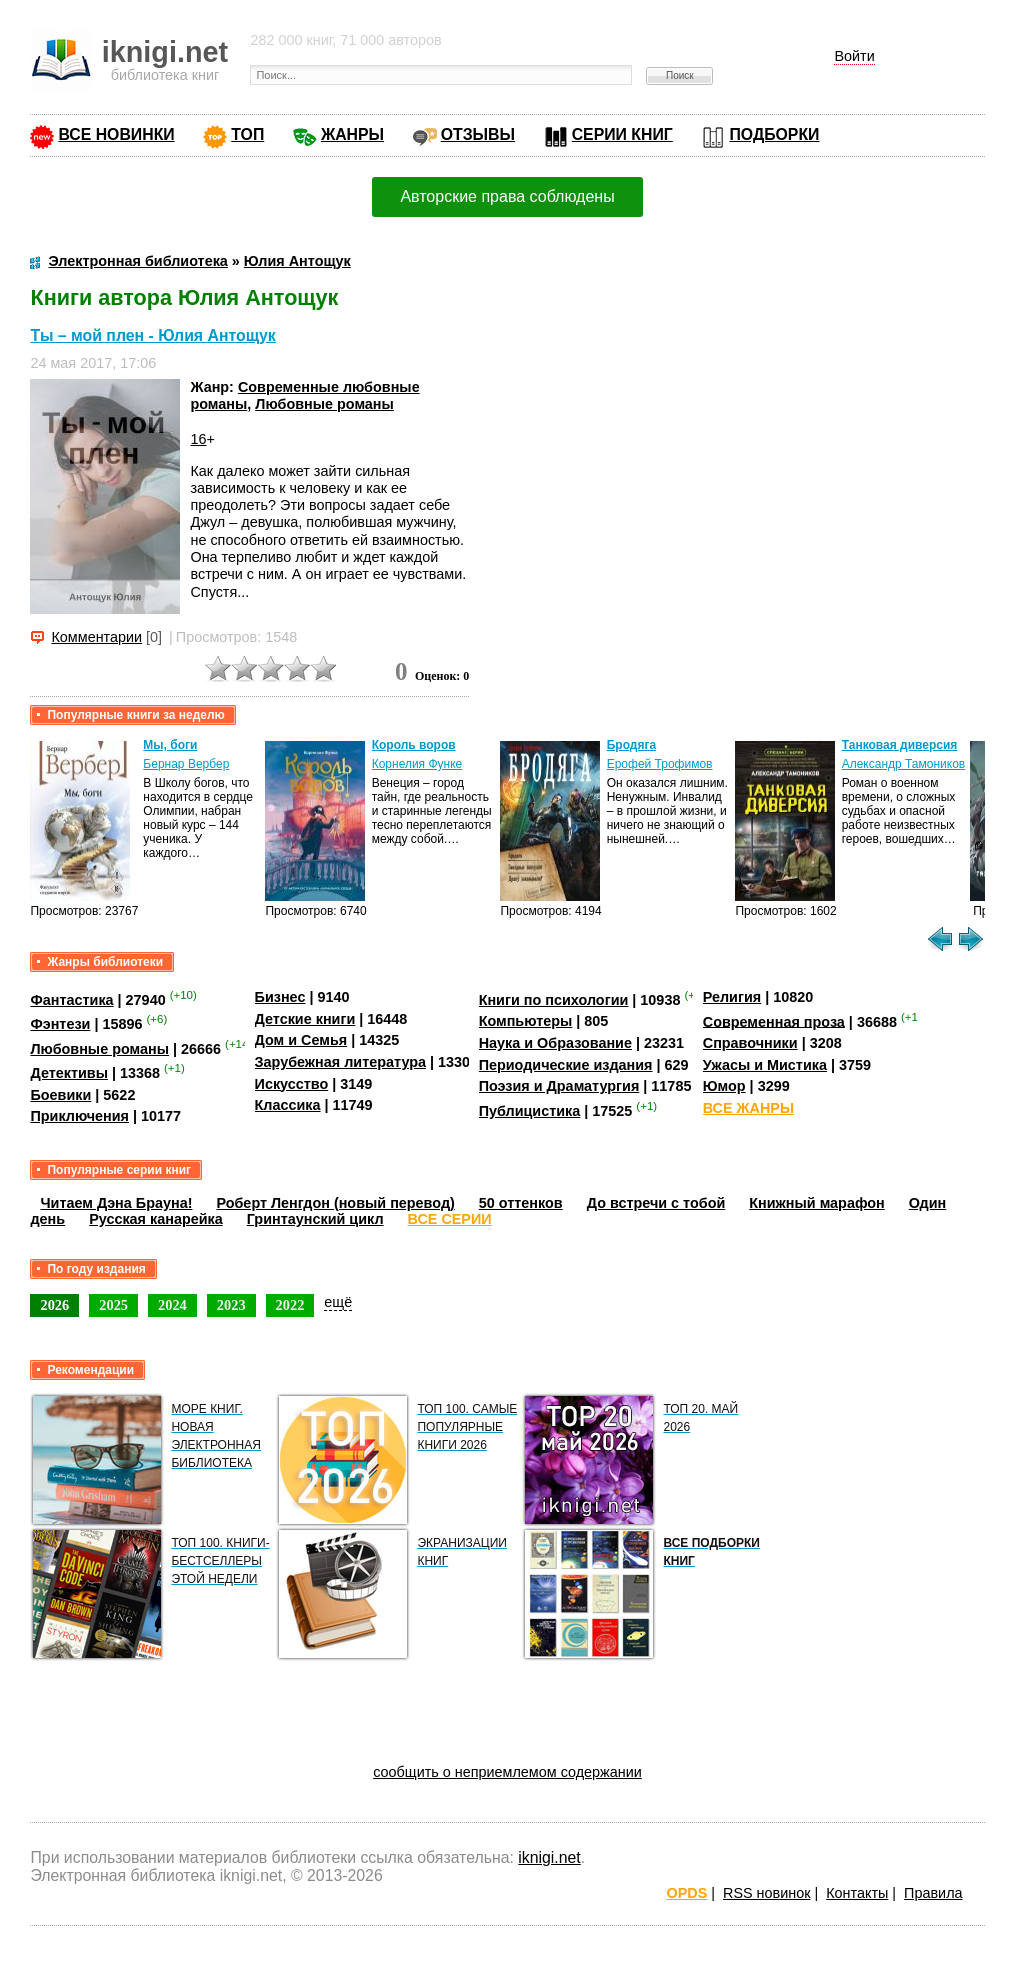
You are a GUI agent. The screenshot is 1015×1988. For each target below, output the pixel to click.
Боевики (60, 1095)
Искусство (292, 1084)
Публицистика (530, 1111)
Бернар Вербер (186, 764)
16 (198, 439)
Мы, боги (170, 745)
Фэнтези (60, 1024)
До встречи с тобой (656, 1203)
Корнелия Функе (417, 764)
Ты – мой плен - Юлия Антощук (152, 335)
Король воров (414, 745)
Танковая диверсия (900, 745)
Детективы (69, 1073)
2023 (231, 1305)
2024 (172, 1305)
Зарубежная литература (340, 1062)
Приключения (79, 1116)
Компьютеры (526, 1021)
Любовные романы (324, 404)
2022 (290, 1305)
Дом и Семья (301, 1040)
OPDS (686, 1893)
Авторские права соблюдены (507, 196)
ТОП (247, 134)
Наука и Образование (555, 1043)
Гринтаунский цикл (315, 1219)
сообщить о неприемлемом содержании (507, 1772)
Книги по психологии (554, 1000)
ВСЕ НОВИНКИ (116, 134)
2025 (113, 1305)
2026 (54, 1305)
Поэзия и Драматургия (559, 1086)
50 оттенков (521, 1203)
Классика (288, 1105)
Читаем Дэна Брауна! (116, 1203)
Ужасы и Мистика (765, 1065)
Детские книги (305, 1019)
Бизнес (280, 997)
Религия (732, 997)
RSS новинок (766, 1893)
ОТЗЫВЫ (478, 134)
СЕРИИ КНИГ (622, 134)
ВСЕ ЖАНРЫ (748, 1108)
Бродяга (631, 745)
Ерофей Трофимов (660, 764)
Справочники (750, 1043)
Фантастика (71, 1000)
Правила (933, 1893)
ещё (338, 1302)
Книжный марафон (817, 1203)
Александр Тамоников (904, 764)
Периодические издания (566, 1065)
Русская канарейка (156, 1219)
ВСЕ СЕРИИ (450, 1219)
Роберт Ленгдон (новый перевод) (335, 1203)
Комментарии (96, 637)
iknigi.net (549, 1857)
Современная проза (774, 1021)
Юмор (724, 1086)
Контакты (857, 1893)
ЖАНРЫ (352, 134)
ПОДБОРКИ (774, 134)
